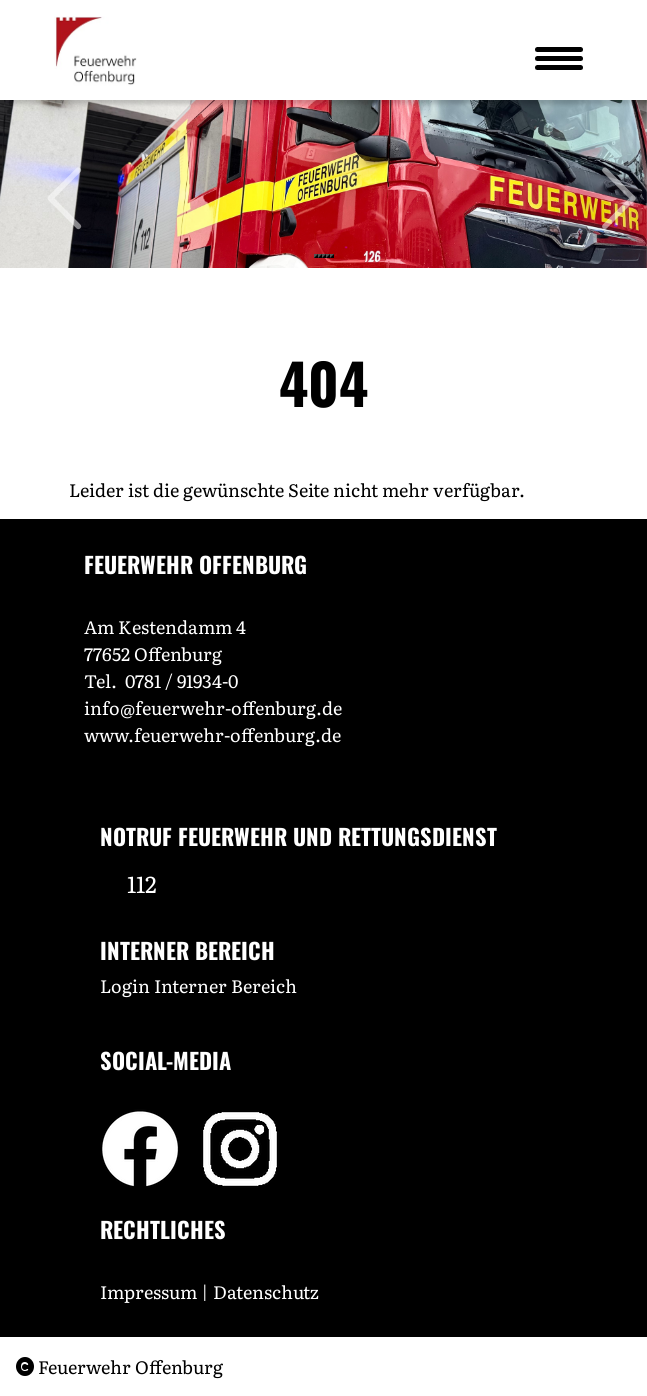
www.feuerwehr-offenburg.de (212, 734)
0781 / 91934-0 (181, 680)
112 (142, 883)
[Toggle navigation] (558, 58)
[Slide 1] (316, 256)
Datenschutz (268, 1291)
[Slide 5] (332, 256)
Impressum (148, 1291)
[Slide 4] (328, 256)
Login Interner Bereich (198, 985)
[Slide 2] (320, 256)
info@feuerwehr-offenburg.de (213, 707)
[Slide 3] (324, 256)
